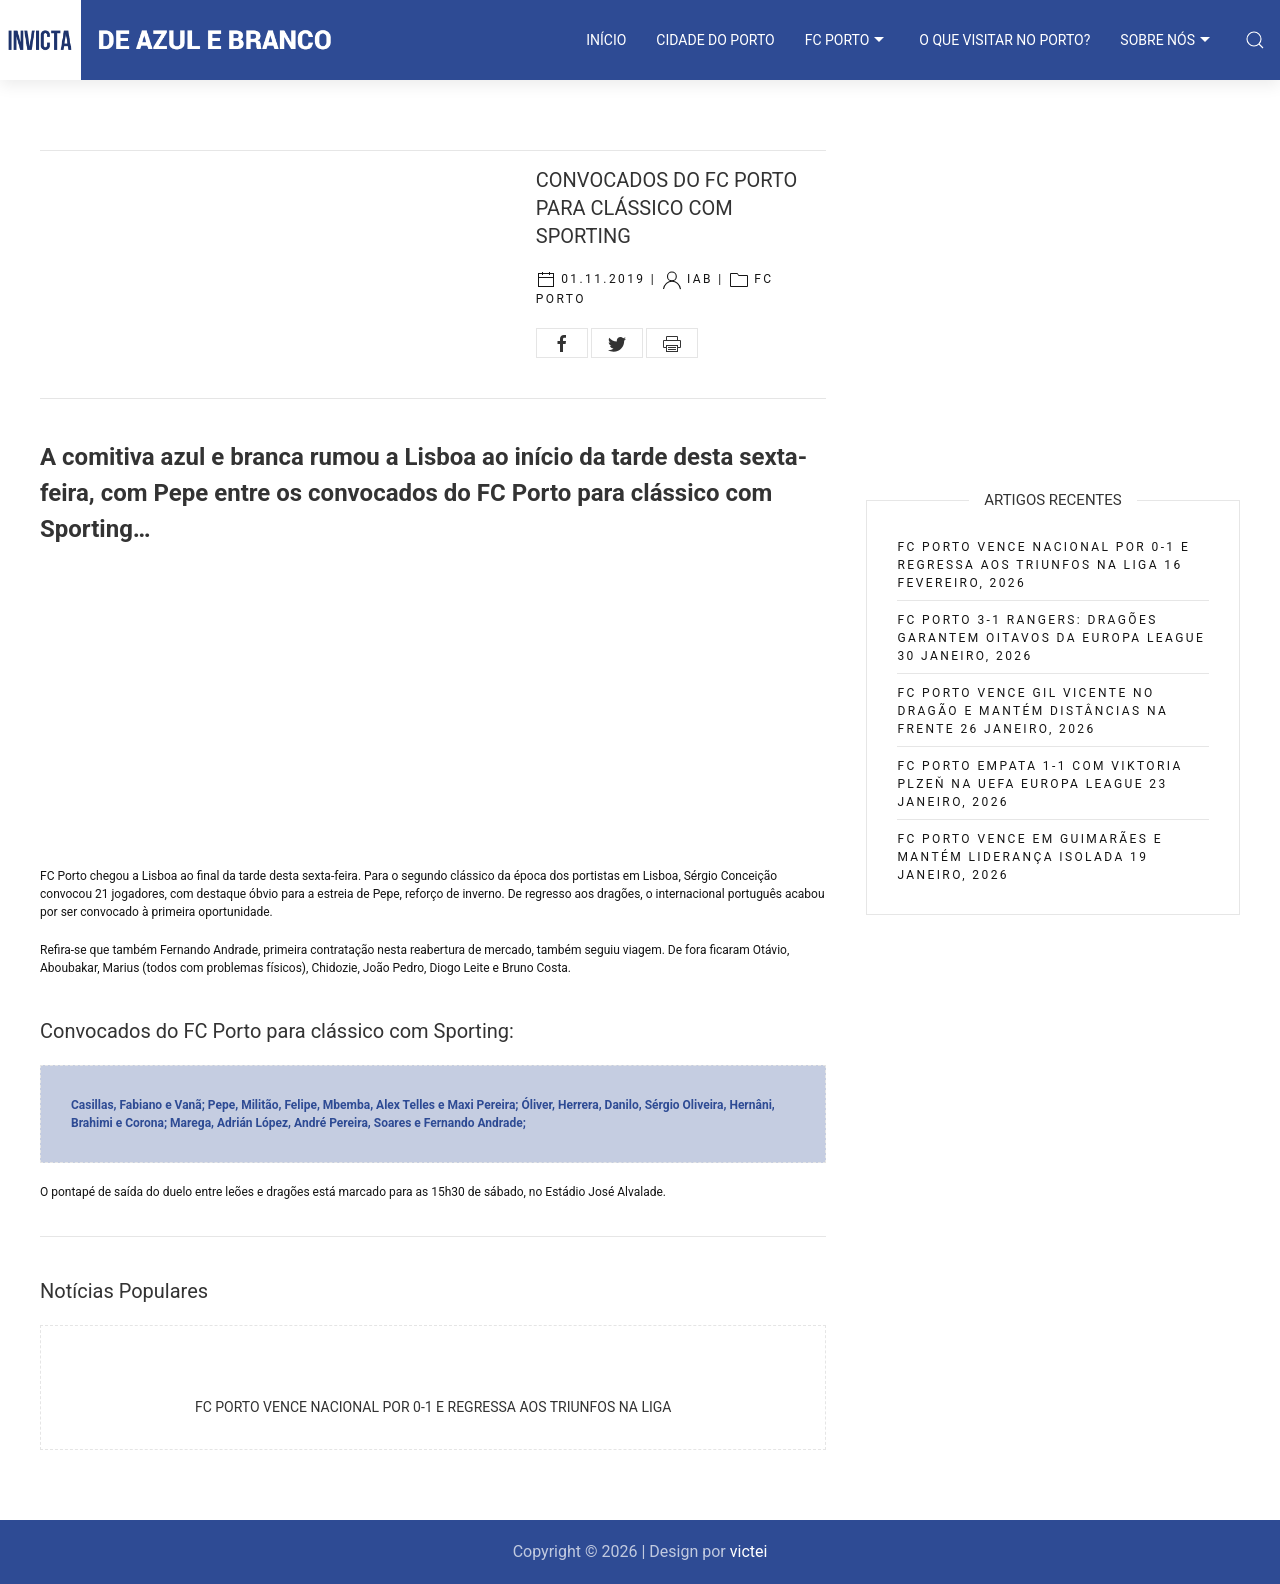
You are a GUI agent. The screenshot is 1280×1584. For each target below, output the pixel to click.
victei (749, 1551)
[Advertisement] (433, 707)
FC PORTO (847, 40)
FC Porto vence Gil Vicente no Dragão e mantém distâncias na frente (1032, 711)
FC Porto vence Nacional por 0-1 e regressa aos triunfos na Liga (433, 1407)
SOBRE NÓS (1167, 40)
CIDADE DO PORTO (715, 40)
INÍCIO (606, 40)
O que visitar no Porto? (1004, 40)
